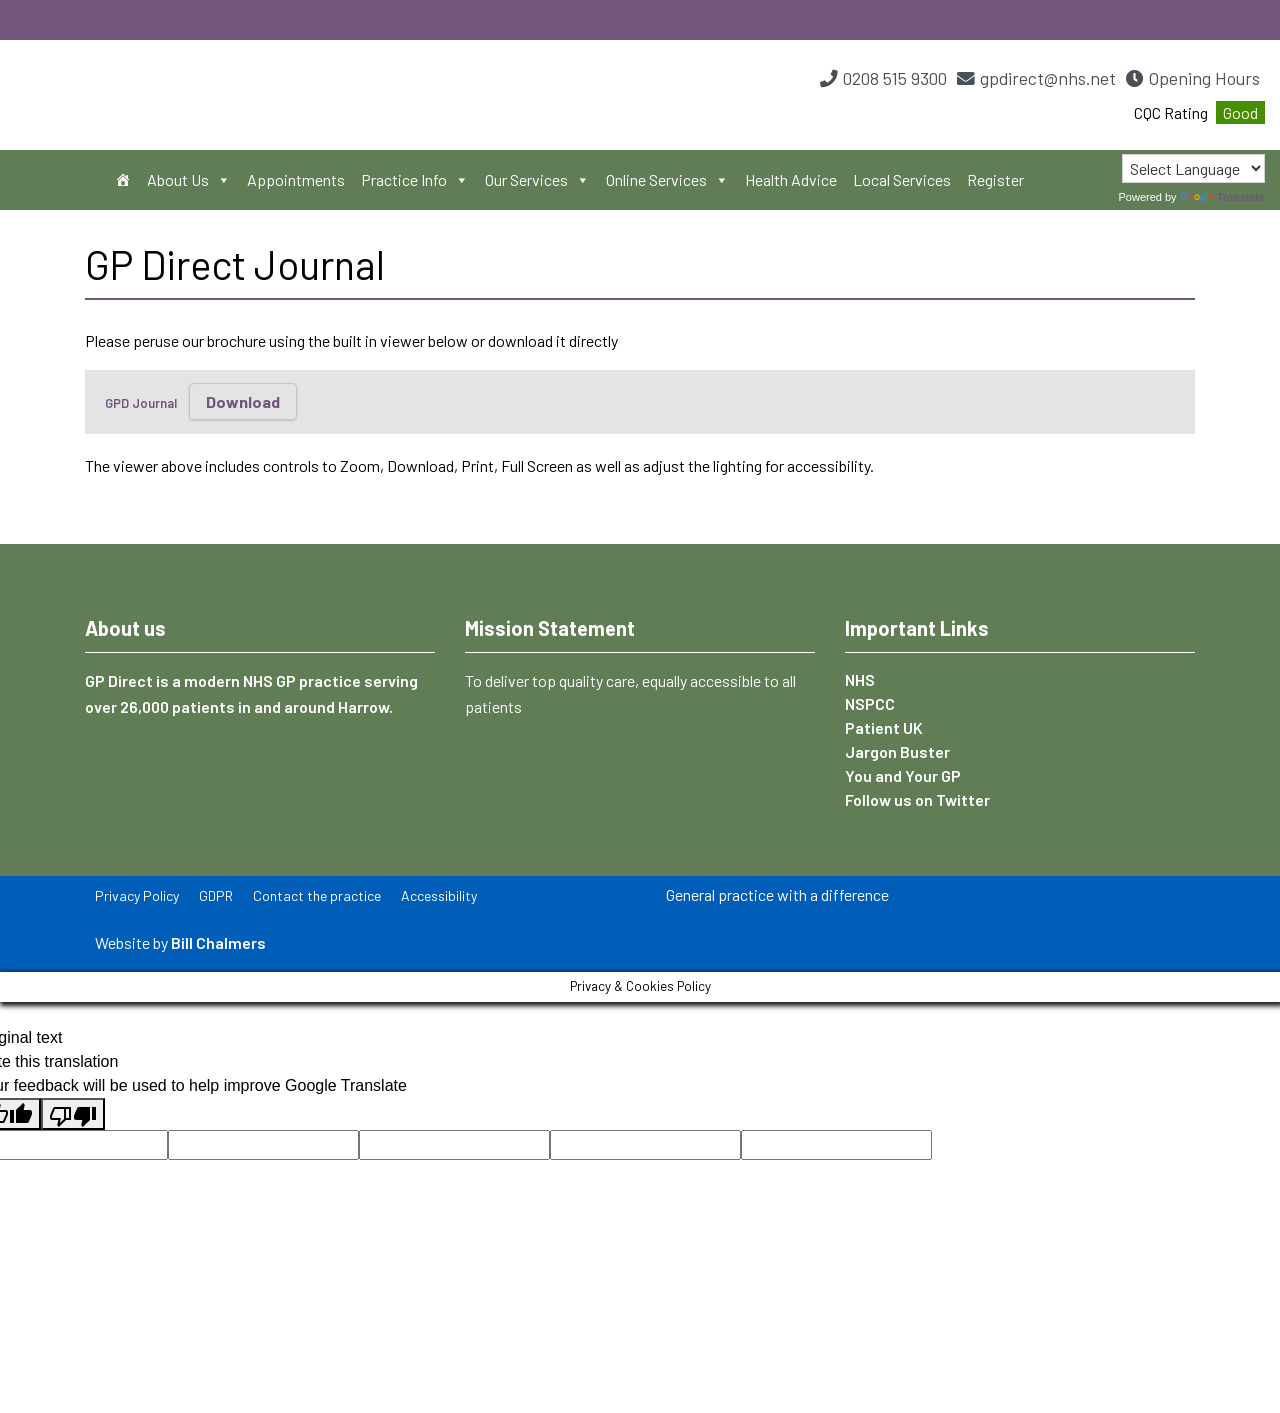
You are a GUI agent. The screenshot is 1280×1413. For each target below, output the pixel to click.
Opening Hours (1204, 78)
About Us (189, 180)
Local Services (902, 179)
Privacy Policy (137, 895)
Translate (1222, 197)
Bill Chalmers (218, 942)
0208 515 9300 (895, 78)
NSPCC (870, 703)
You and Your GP (903, 775)
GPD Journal (141, 403)
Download (243, 401)
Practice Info (415, 180)
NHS (860, 679)
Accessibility (439, 895)
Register (995, 179)
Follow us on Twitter (917, 799)
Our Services (537, 180)
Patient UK (884, 727)
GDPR (216, 895)
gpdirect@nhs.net (1048, 78)
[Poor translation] (73, 1114)
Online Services (667, 180)
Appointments (296, 179)
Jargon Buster (897, 751)
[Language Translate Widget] (1193, 168)
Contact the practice (317, 895)
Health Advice (791, 179)
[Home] (123, 180)
